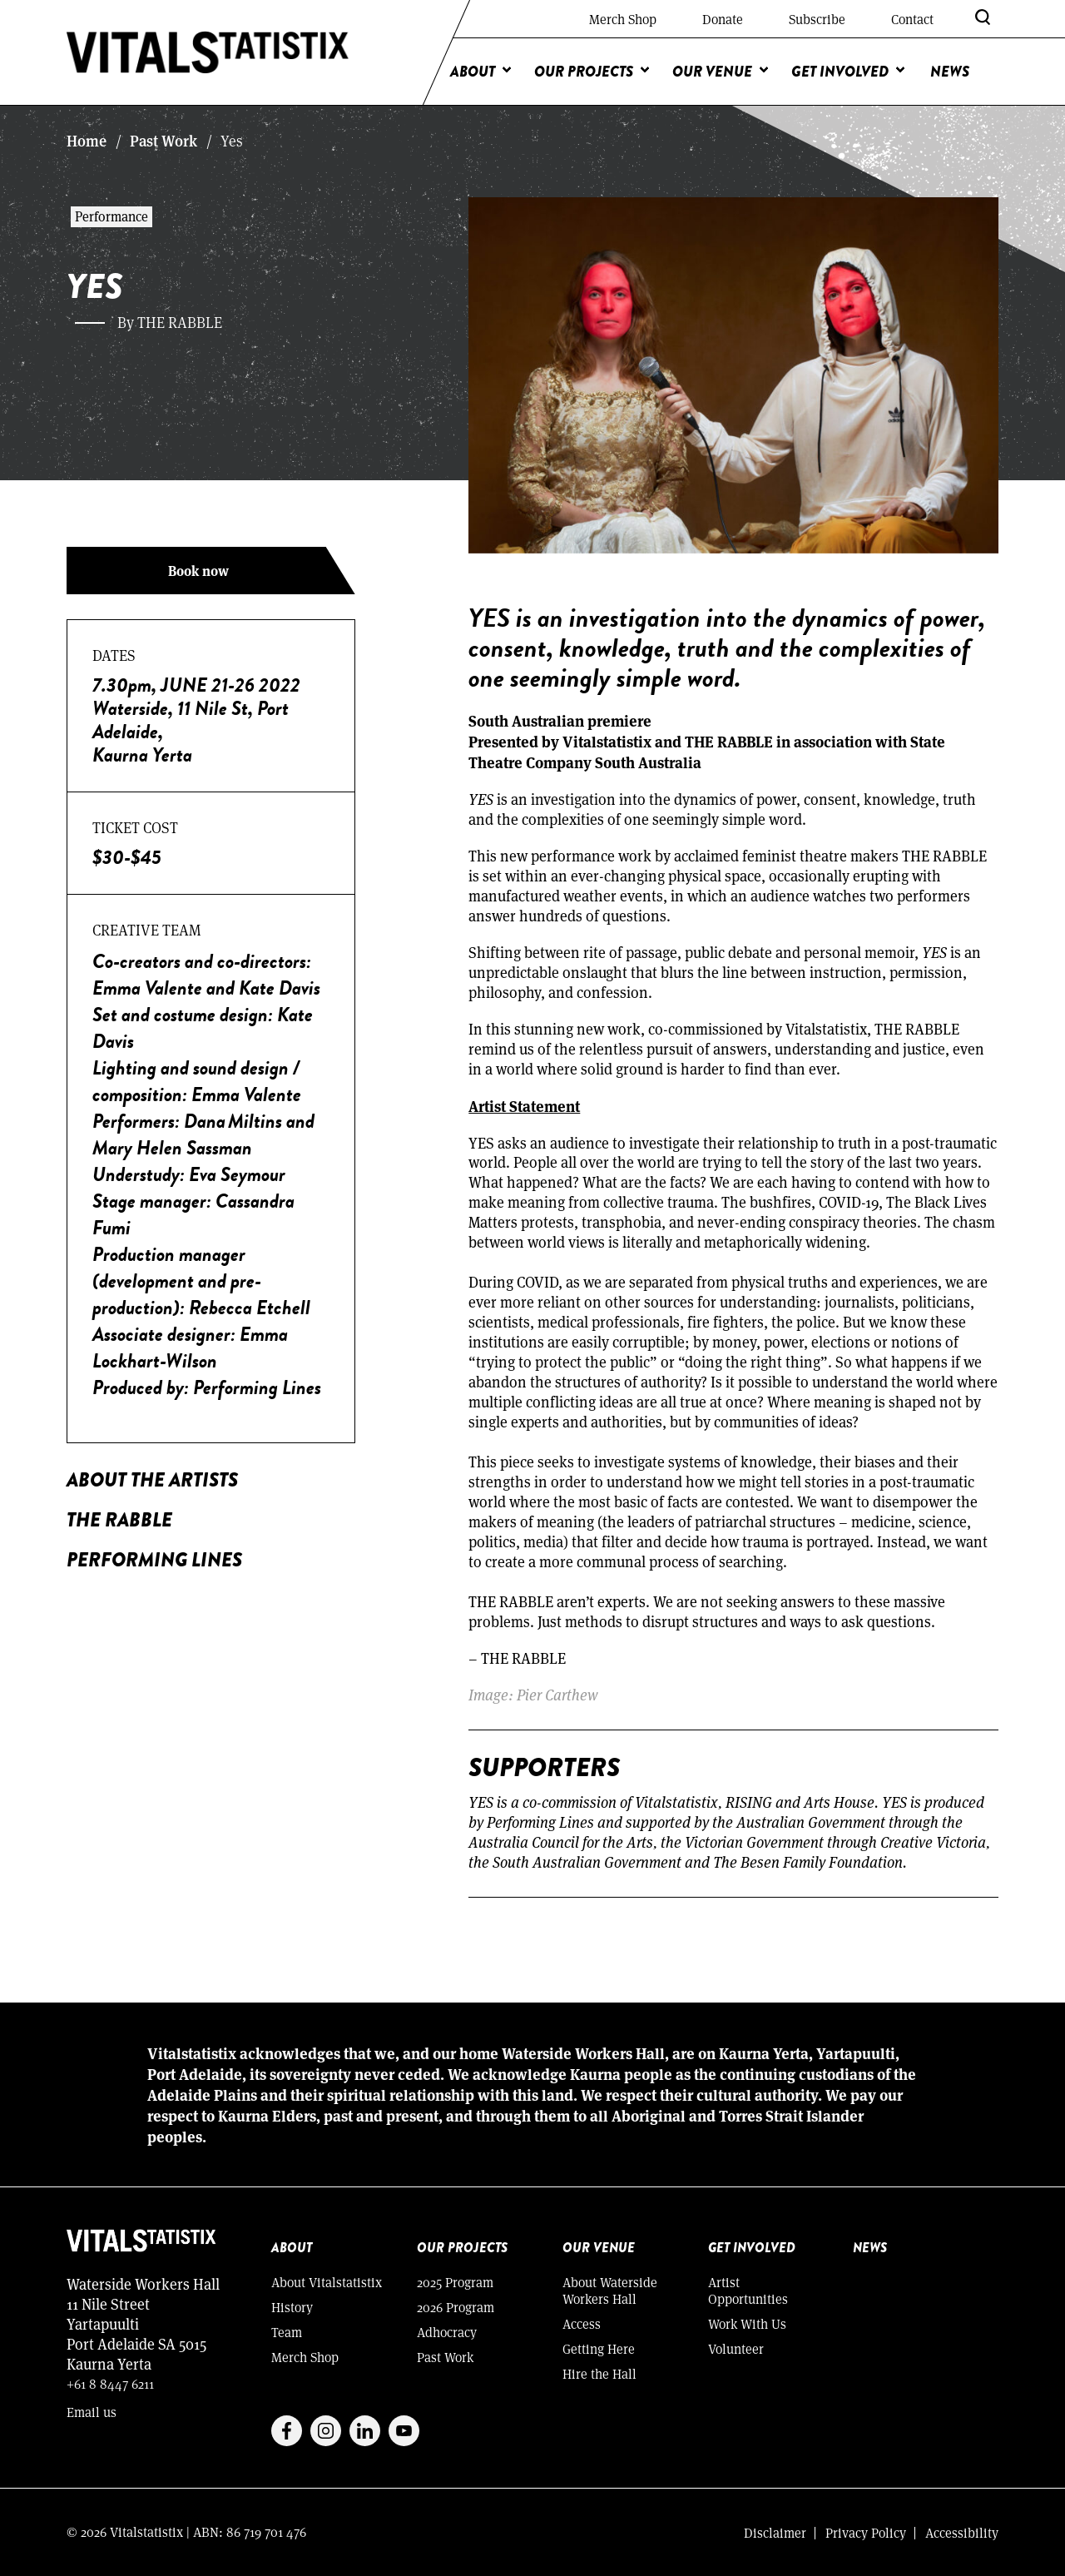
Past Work (163, 141)
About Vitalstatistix (326, 2282)
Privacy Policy (865, 2532)
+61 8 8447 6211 (110, 2383)
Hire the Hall (599, 2373)
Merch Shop (622, 18)
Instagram (325, 2430)
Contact (912, 18)
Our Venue (712, 71)
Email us (91, 2411)
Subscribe (817, 18)
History (292, 2306)
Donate (722, 18)
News (949, 71)
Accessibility (961, 2532)
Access (581, 2323)
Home (86, 141)
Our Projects (583, 71)
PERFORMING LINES (154, 1559)
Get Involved (840, 71)
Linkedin (364, 2430)
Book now (198, 570)
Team (286, 2331)
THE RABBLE (119, 1519)
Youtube (404, 2430)
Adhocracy (447, 2331)
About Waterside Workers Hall (609, 2290)
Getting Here (598, 2348)
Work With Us (747, 2323)
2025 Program (455, 2282)
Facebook (286, 2430)
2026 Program (455, 2306)
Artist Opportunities (748, 2290)
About (472, 71)
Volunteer (736, 2348)
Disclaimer (775, 2532)
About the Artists (152, 1479)
